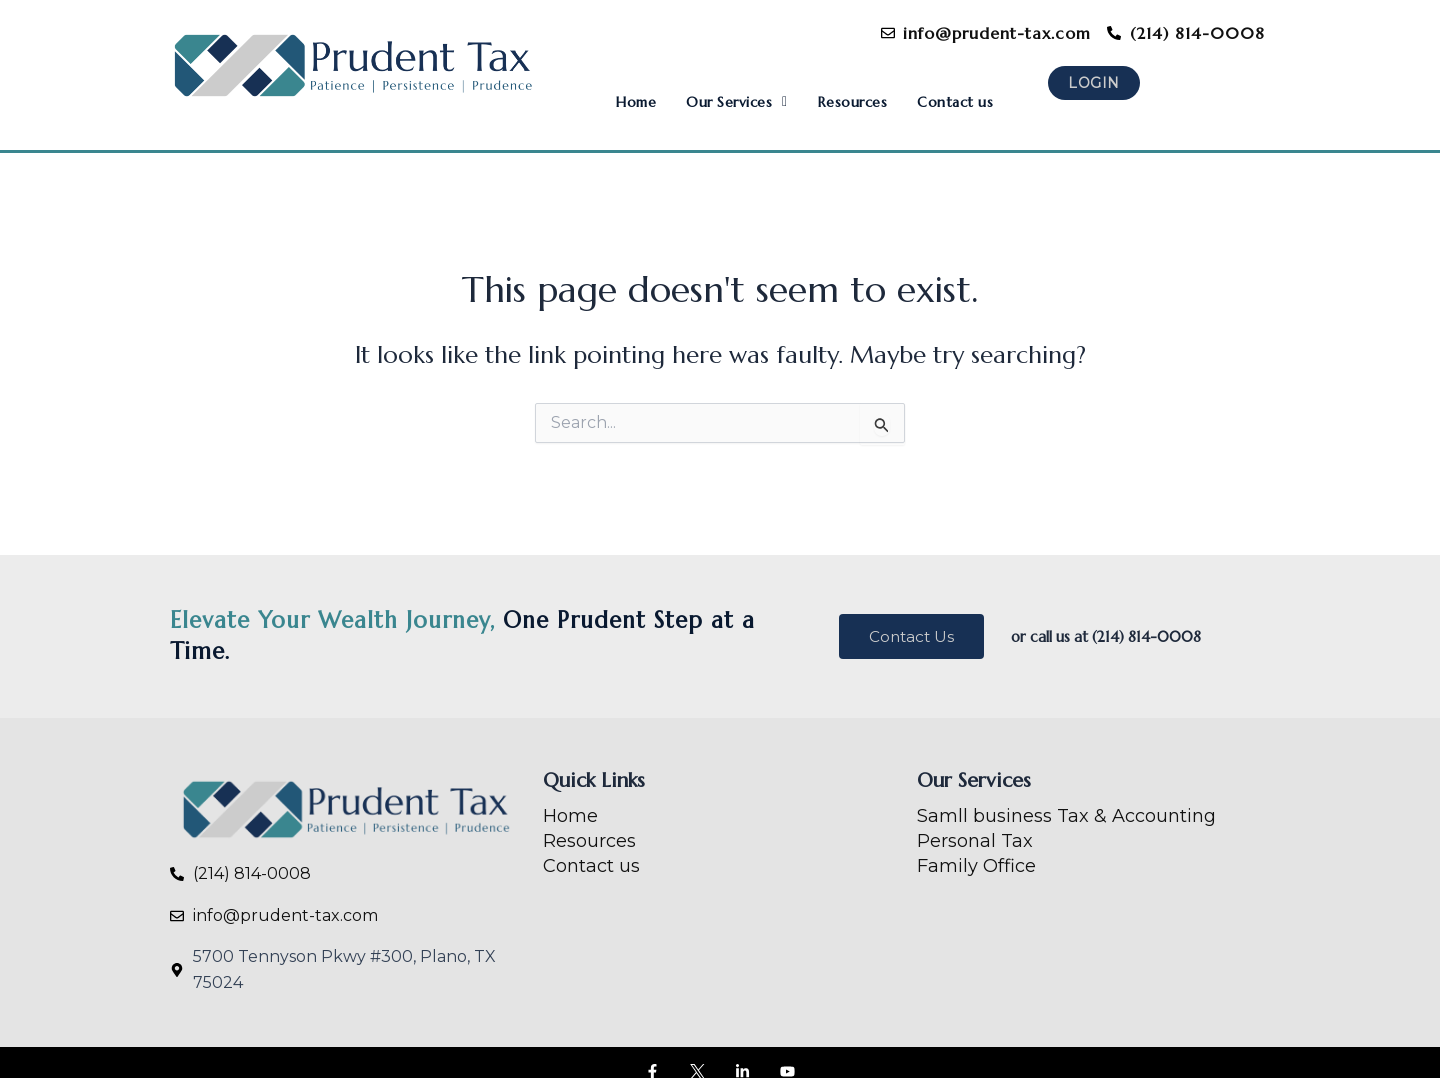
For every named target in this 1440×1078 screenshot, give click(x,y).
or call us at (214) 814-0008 (1120, 618)
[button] (714, 89)
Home (605, 89)
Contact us (950, 89)
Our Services (714, 89)
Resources (840, 89)
